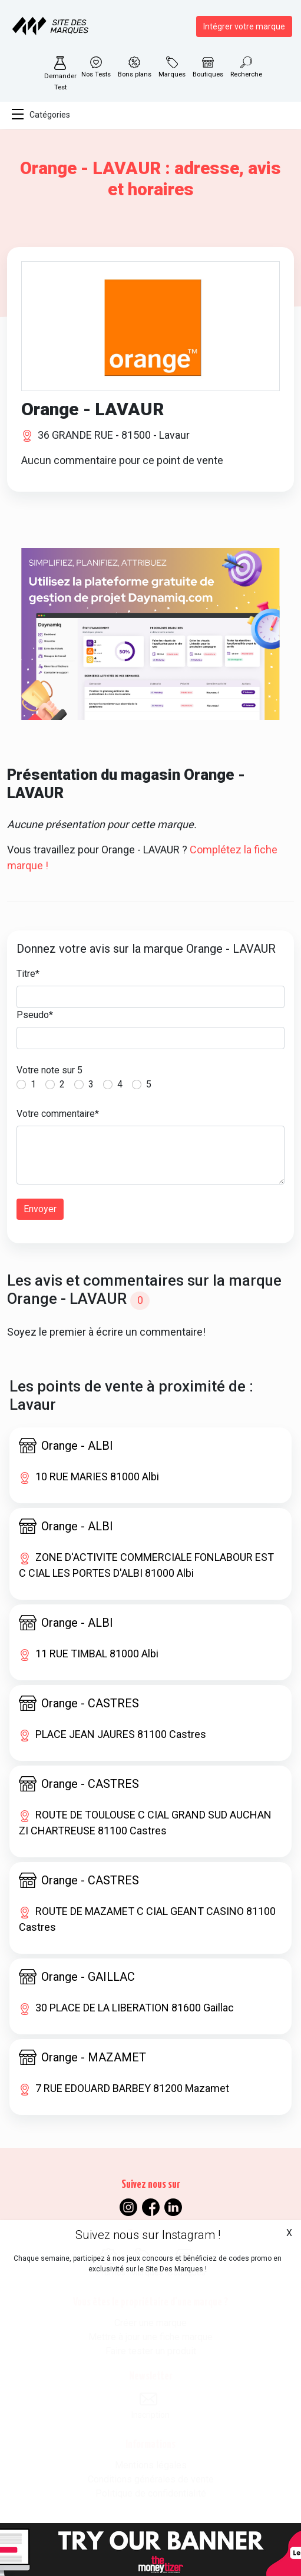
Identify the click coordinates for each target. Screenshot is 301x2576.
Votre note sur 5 (49, 1070)
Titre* (27, 973)
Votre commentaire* (57, 1113)
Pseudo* (34, 1014)
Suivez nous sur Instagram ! (147, 2235)
